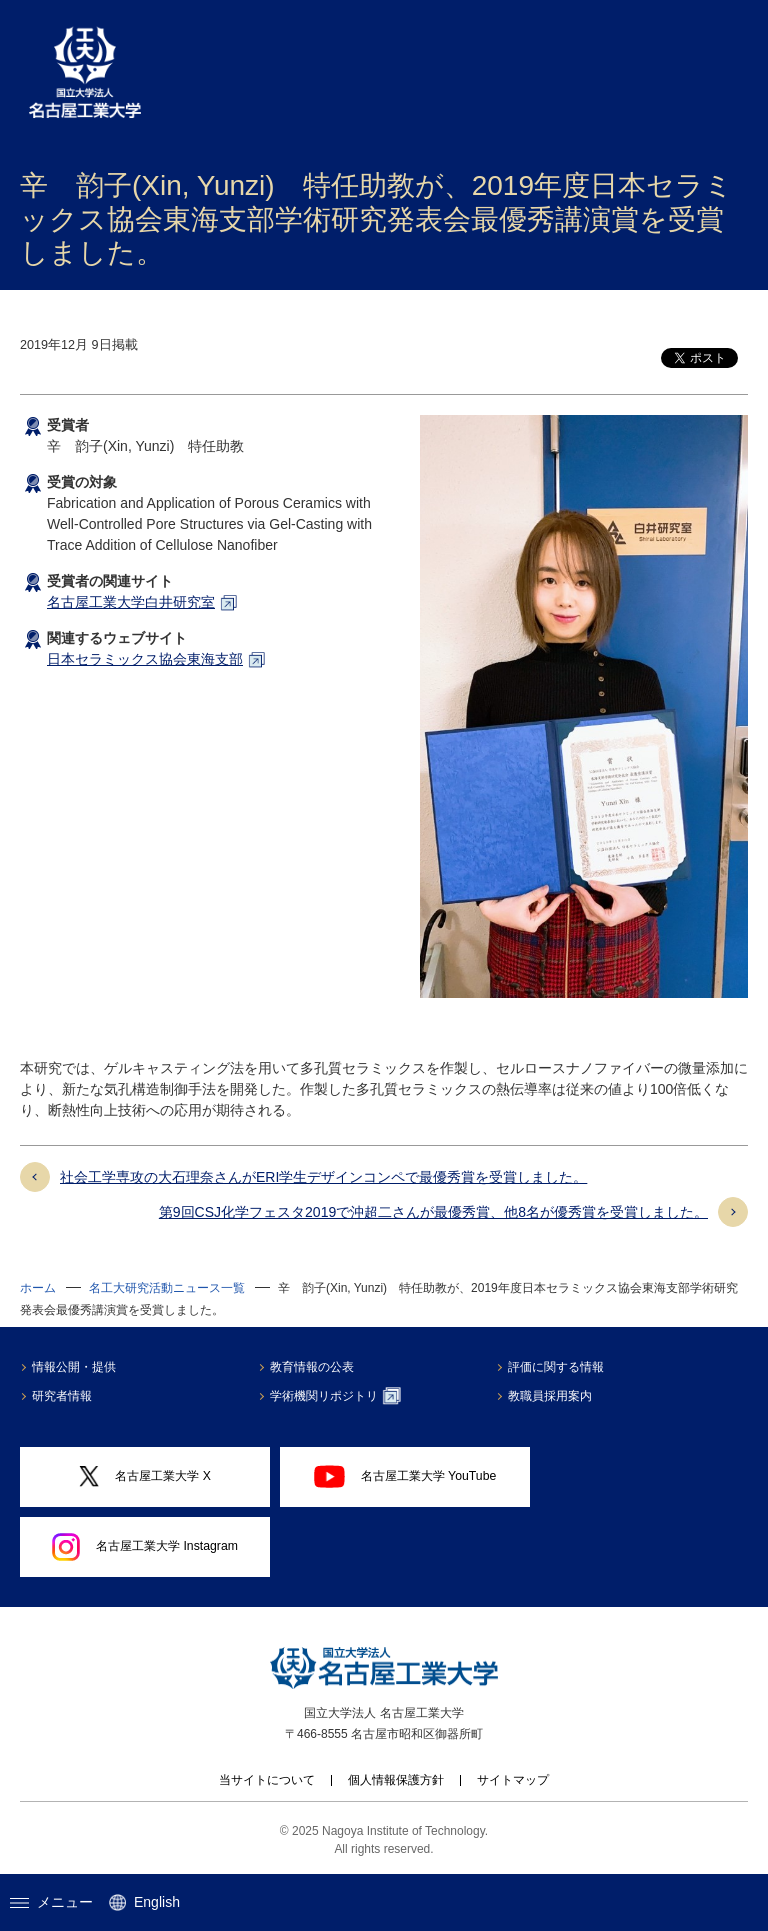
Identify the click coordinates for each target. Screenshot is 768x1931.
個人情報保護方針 (396, 1780)
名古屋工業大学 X (145, 1476)
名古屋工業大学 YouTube (405, 1476)
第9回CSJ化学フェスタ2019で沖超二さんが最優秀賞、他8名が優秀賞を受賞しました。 (433, 1212)
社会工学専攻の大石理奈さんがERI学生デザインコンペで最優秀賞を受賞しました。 (323, 1177)
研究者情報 (62, 1396)
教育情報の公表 (312, 1367)
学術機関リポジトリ (335, 1396)
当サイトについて (267, 1780)
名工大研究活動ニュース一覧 (167, 1288)
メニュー (51, 1902)
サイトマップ (513, 1780)
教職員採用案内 (550, 1396)
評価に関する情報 (556, 1367)
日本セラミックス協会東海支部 (145, 659)
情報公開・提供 (74, 1367)
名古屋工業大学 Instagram (145, 1547)
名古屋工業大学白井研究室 (131, 602)
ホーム (38, 1288)
